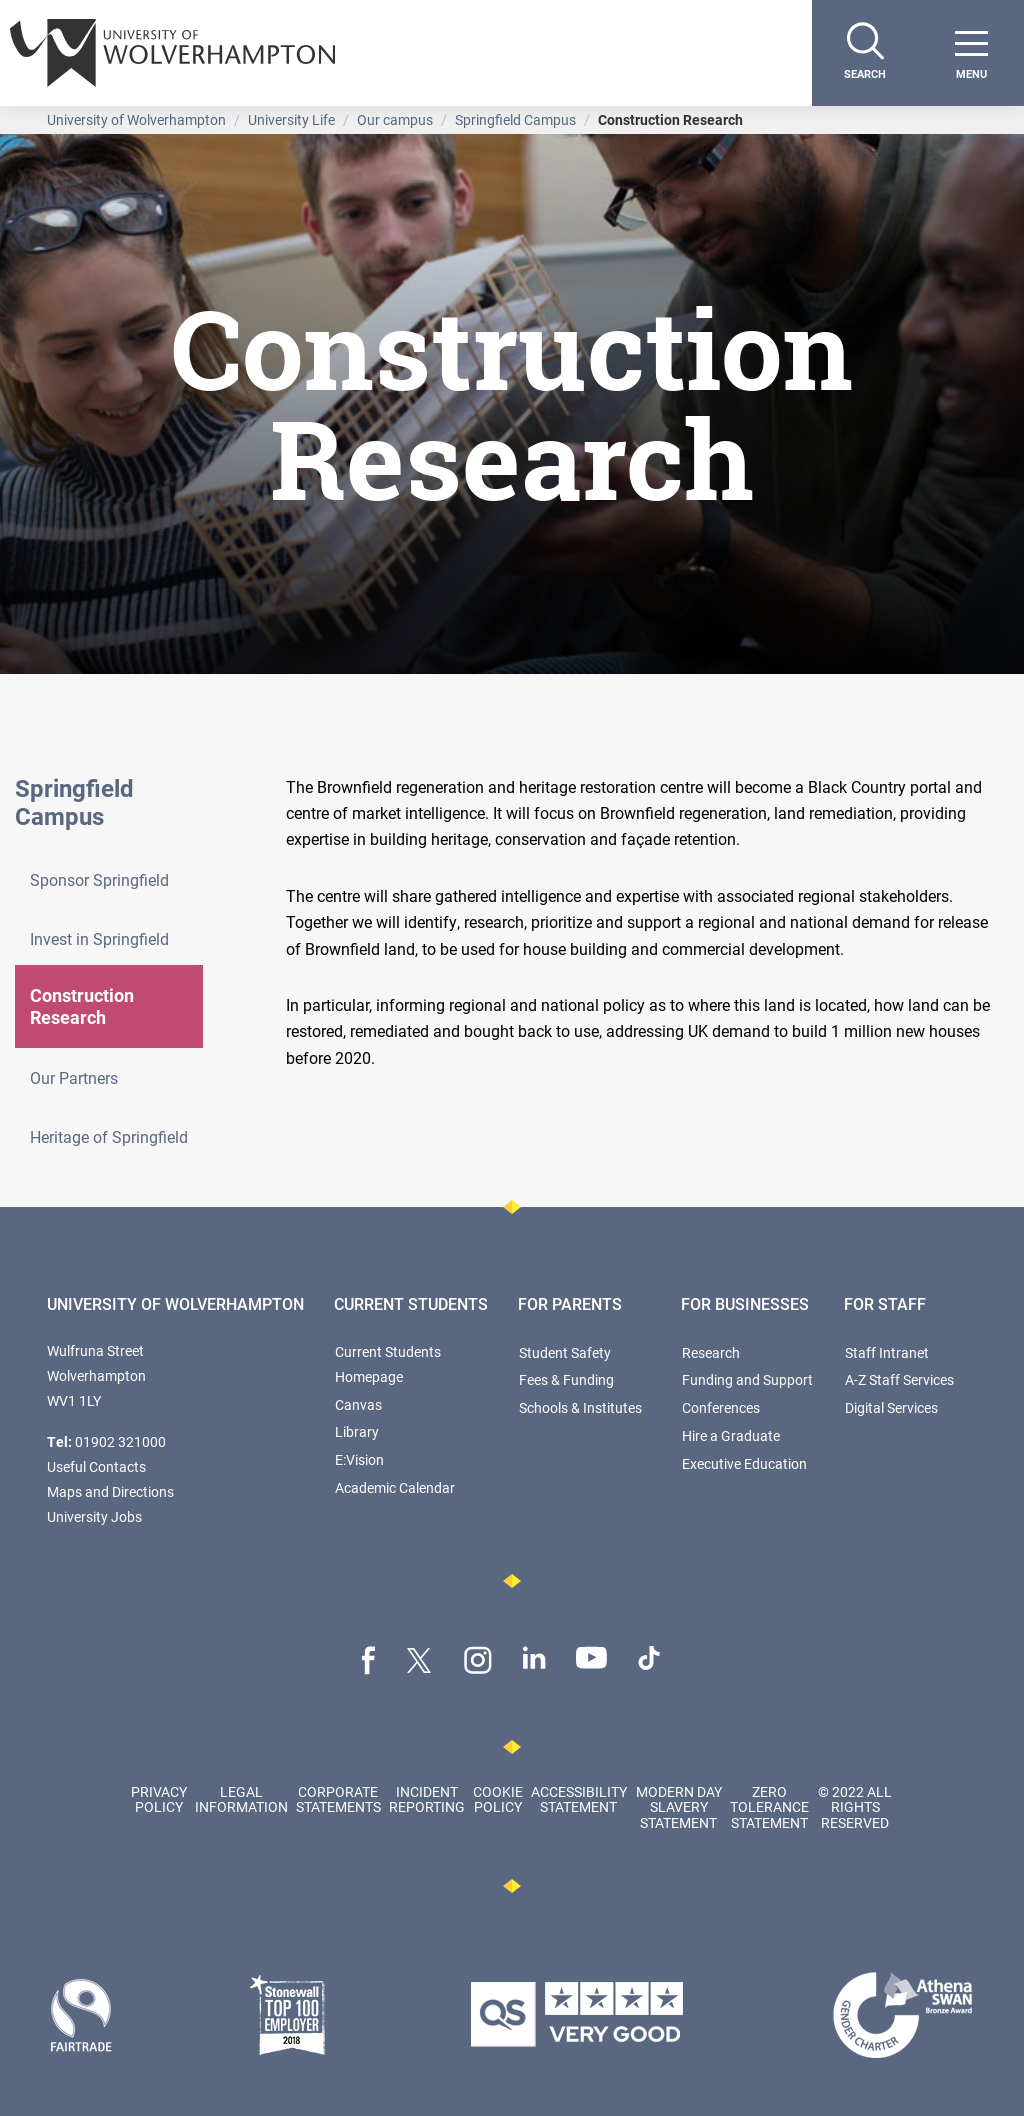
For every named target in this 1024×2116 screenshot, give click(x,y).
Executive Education (744, 1463)
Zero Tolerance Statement (769, 1807)
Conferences (721, 1407)
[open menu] (971, 53)
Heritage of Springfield (109, 1136)
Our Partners (74, 1077)
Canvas (358, 1404)
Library (357, 1431)
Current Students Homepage (388, 1364)
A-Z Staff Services (899, 1379)
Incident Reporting (427, 1799)
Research (711, 1352)
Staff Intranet (887, 1352)
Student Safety (565, 1352)
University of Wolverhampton (136, 119)
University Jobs (94, 1516)
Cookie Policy (498, 1799)
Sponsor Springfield (99, 879)
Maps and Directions (110, 1491)
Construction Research (82, 1006)
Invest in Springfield (99, 938)
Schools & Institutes (580, 1407)
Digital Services (891, 1407)
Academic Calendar (395, 1487)
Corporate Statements (338, 1799)
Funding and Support (747, 1379)
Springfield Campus (515, 119)
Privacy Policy (159, 1799)
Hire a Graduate (731, 1435)
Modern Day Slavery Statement (679, 1807)
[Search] (865, 53)
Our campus (395, 119)
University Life (291, 119)
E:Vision (359, 1459)
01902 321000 (120, 1441)
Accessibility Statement (579, 1799)
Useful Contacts (96, 1466)
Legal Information (241, 1799)
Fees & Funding (566, 1379)
